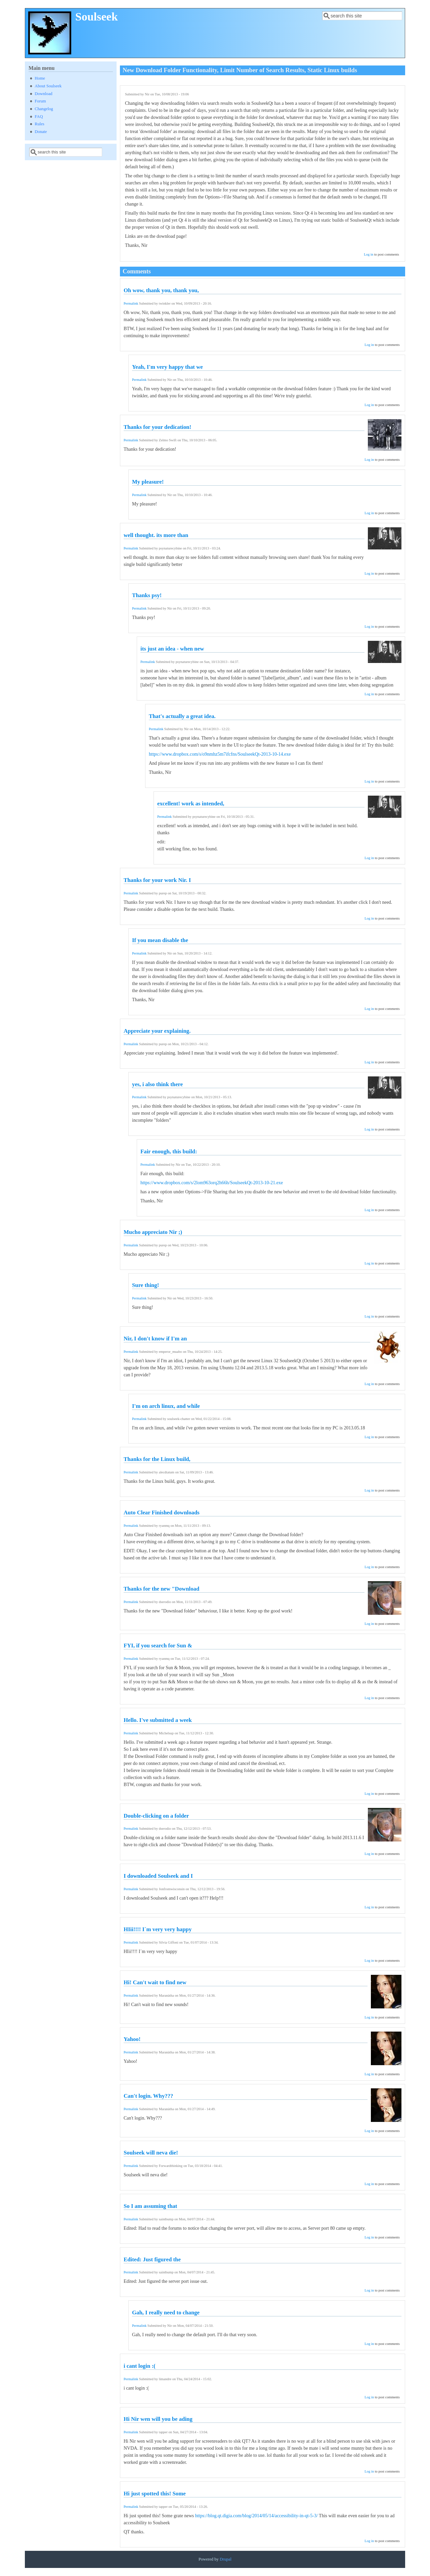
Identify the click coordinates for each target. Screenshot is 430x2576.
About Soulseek (48, 86)
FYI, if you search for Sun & (158, 1645)
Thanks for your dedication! (157, 427)
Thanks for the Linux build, (157, 1459)
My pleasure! (148, 482)
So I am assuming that (150, 2206)
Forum (40, 101)
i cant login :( (140, 2366)
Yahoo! (132, 2039)
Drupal (225, 2559)
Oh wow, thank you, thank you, (161, 290)
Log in (368, 254)
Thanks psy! (147, 595)
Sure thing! (145, 1285)
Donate (41, 131)
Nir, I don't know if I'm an (155, 1338)
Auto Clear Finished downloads (162, 1512)
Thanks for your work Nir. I (157, 880)
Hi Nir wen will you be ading (158, 2419)
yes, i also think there (157, 1084)
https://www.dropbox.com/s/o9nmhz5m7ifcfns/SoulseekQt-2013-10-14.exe (220, 754)
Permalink (131, 303)
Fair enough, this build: (168, 1151)
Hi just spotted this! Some (155, 2493)
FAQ (39, 116)
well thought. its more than (156, 535)
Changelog (44, 108)
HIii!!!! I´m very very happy (157, 1929)
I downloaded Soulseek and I (158, 1876)
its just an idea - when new (172, 649)
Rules (39, 124)
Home (40, 78)
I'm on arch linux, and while (166, 1406)
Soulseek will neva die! (151, 2152)
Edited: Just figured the (152, 2259)
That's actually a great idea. (182, 716)
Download (43, 93)
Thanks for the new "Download (161, 1589)
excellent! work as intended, (190, 803)
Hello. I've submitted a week (158, 1720)
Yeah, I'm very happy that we (167, 367)
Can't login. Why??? (148, 2096)
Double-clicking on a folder (156, 1816)
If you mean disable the (160, 940)
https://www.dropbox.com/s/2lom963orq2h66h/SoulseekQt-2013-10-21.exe (211, 1182)
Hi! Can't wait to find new (155, 1982)
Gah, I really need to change (166, 2312)
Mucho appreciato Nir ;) (153, 1232)
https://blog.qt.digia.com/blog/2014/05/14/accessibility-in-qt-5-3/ (256, 2515)
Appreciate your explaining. (157, 1031)
